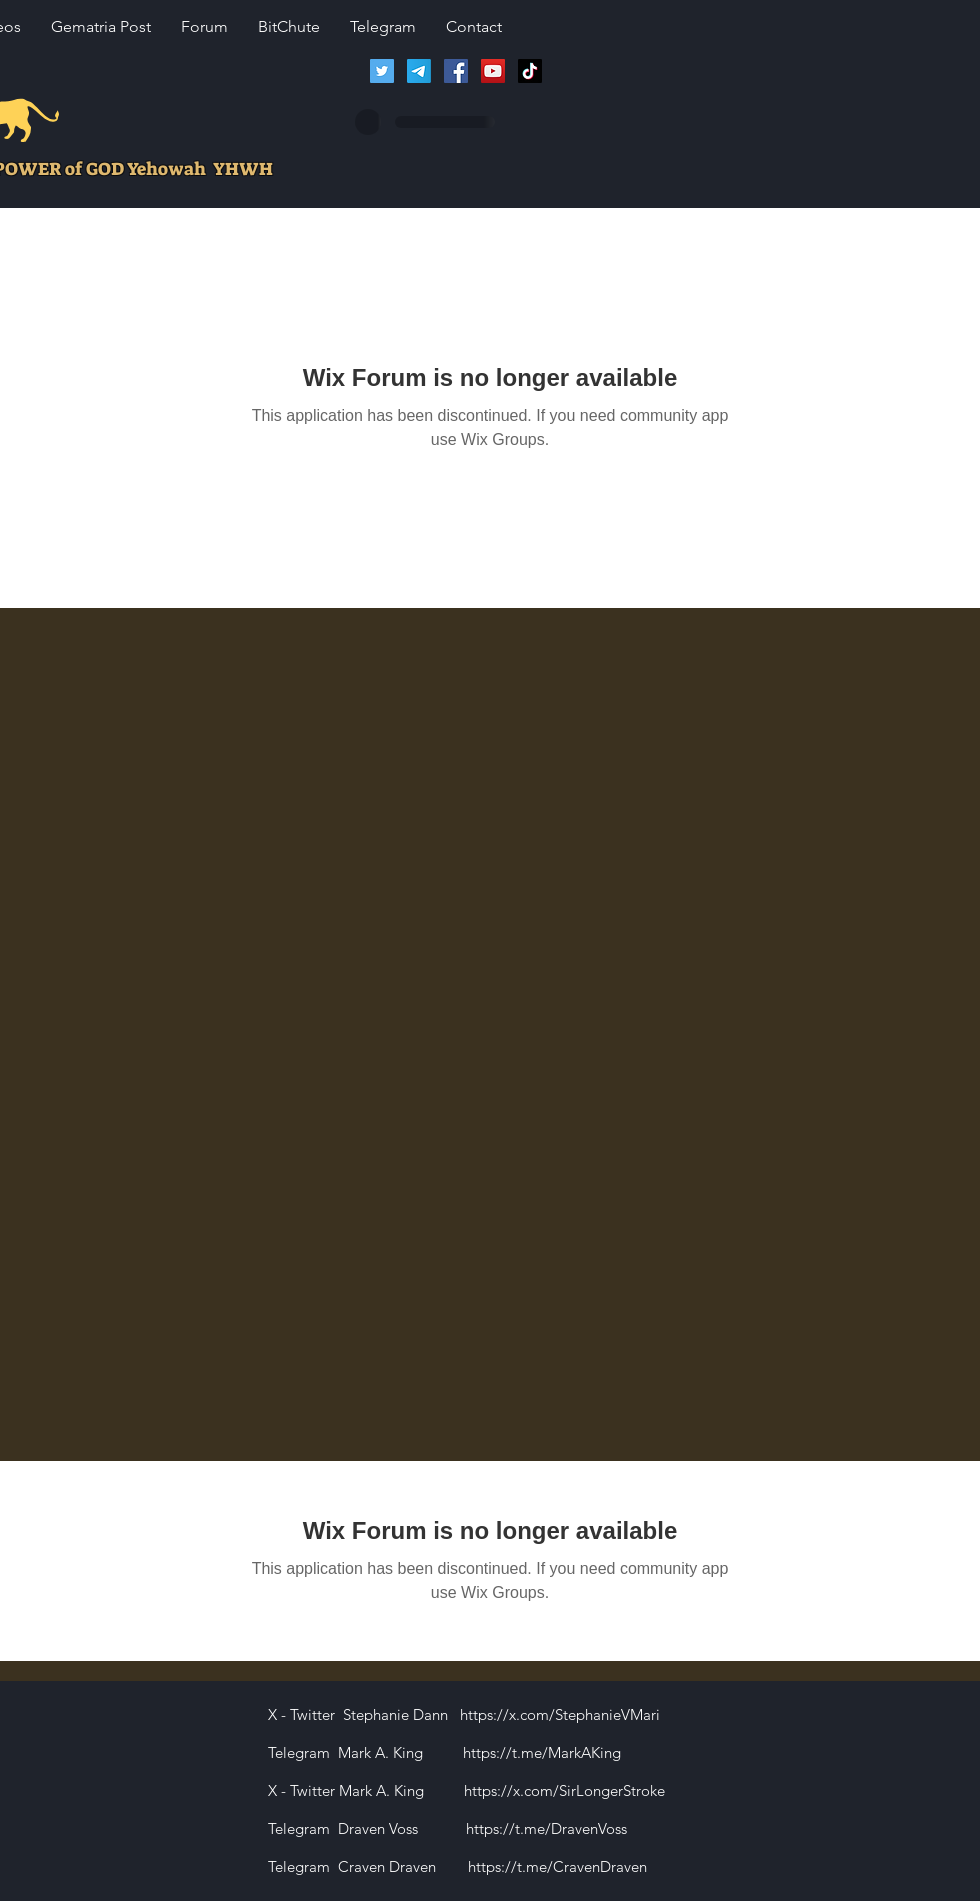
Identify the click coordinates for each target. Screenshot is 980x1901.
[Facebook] (456, 71)
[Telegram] (419, 71)
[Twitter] (382, 71)
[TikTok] (530, 71)
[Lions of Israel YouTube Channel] (493, 71)
